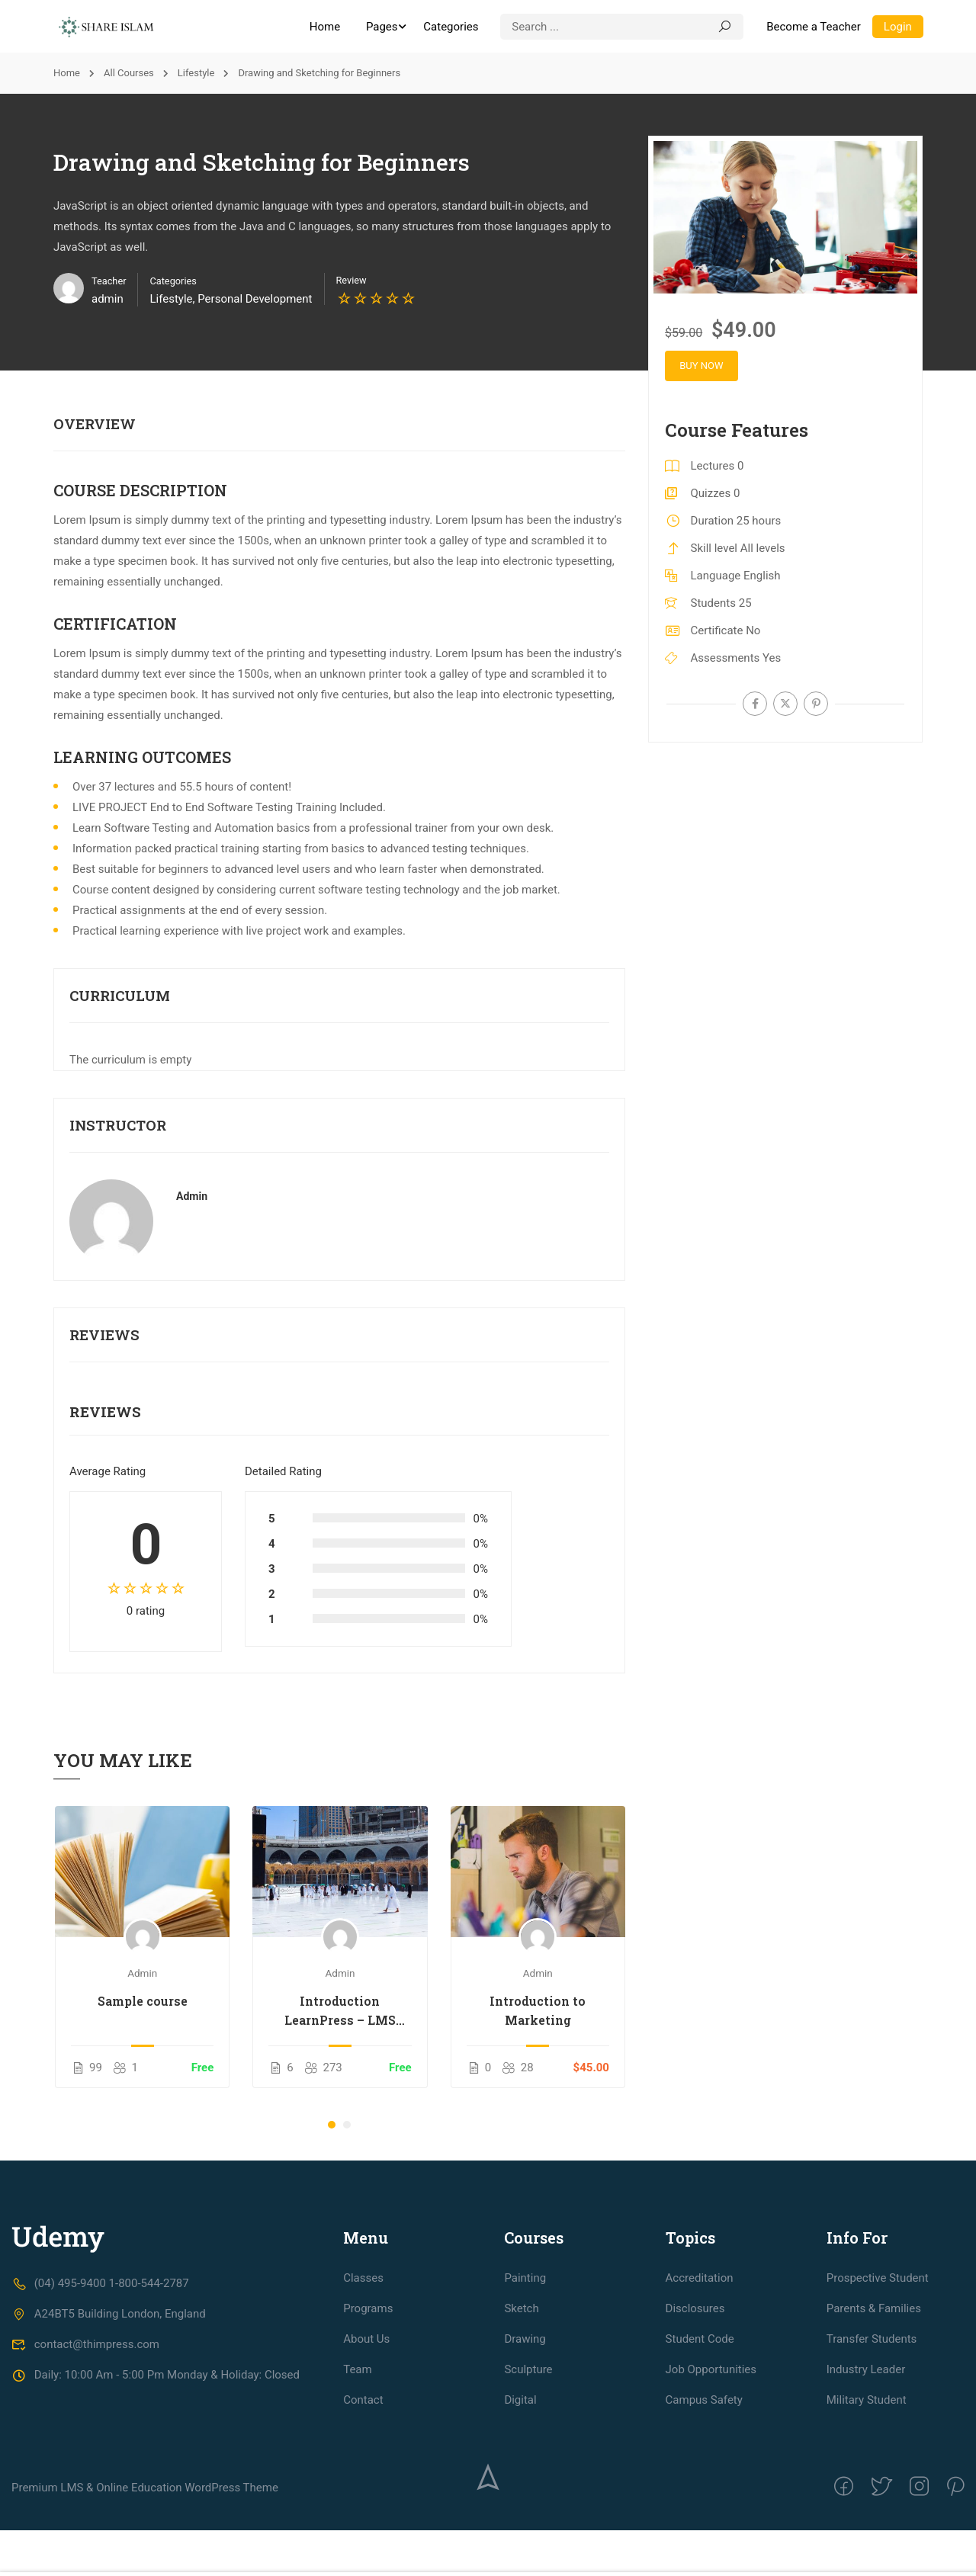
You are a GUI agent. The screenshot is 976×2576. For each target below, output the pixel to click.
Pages (381, 27)
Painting (525, 2377)
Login (897, 27)
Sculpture (528, 2468)
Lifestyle (196, 73)
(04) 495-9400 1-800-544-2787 (100, 2382)
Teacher (109, 281)
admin (191, 1197)
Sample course (143, 2001)
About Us (366, 2438)
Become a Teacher (813, 27)
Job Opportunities (711, 2468)
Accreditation (700, 2377)
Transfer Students (872, 2438)
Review (351, 281)
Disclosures (695, 2407)
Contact (363, 2499)
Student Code (700, 2438)
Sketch (521, 2407)
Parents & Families (874, 2407)
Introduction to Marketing (538, 2010)
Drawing (524, 2438)
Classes (363, 2377)
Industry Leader (866, 2468)
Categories (449, 27)
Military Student (867, 2499)
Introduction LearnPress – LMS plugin (340, 2011)
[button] (332, 2124)
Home (324, 27)
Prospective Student (878, 2377)
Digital (520, 2499)
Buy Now (705, 366)
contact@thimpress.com (85, 2443)
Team (357, 2468)
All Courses (129, 73)
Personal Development (254, 299)
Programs (368, 2407)
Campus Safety (704, 2499)
